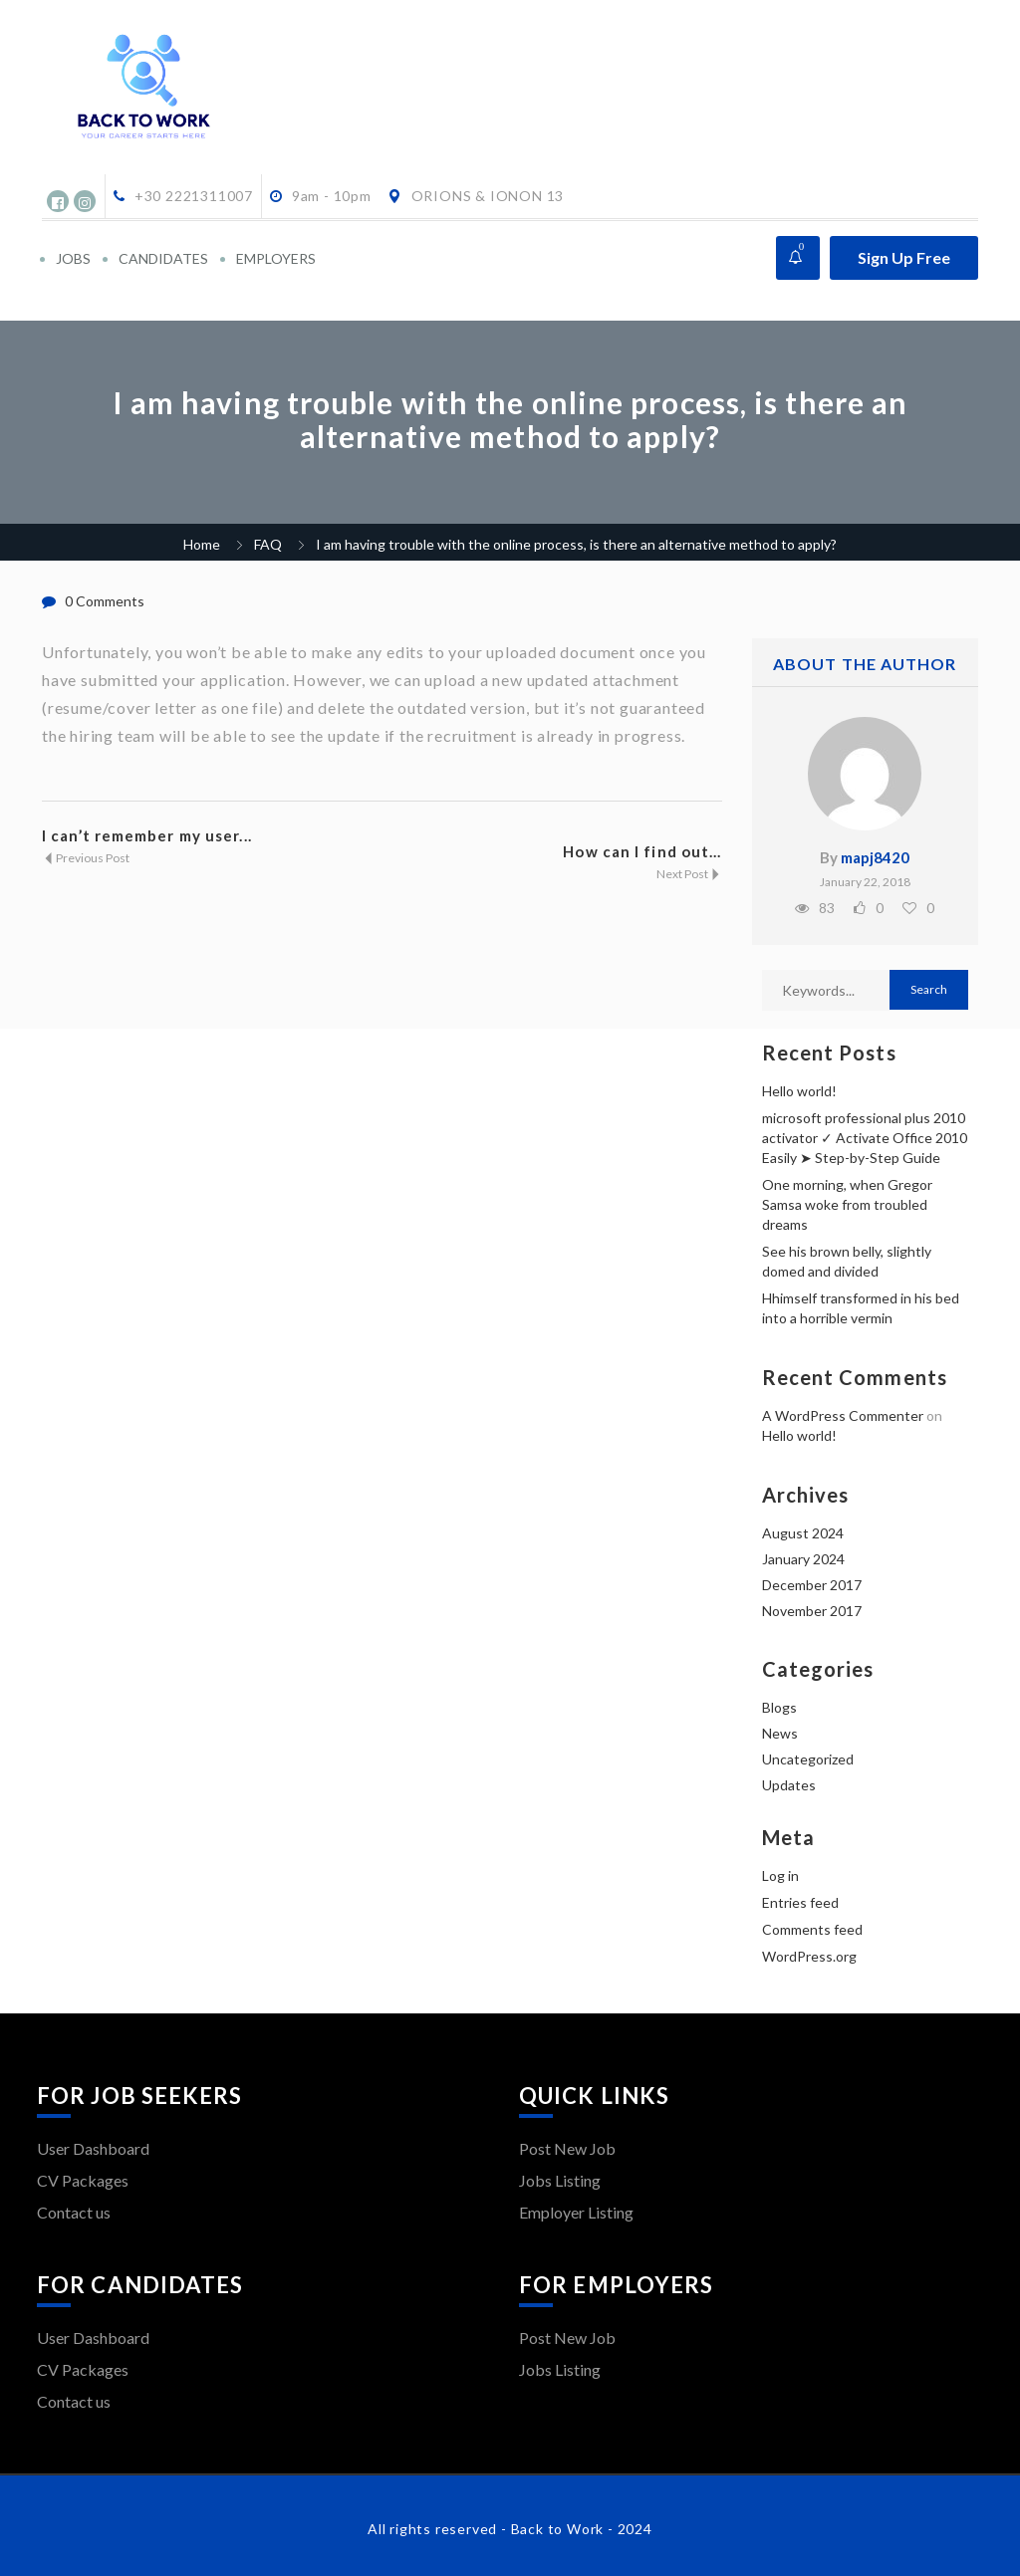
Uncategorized (808, 1759)
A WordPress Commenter (842, 1415)
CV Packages (82, 2180)
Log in (780, 1875)
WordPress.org (809, 1956)
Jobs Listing (560, 2180)
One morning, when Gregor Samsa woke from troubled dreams (847, 1204)
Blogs (779, 1707)
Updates (789, 1784)
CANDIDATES (163, 258)
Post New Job (567, 2148)
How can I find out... (642, 851)
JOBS (73, 258)
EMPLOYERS (276, 258)
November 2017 (812, 1610)
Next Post (689, 873)
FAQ (268, 544)
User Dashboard (93, 2148)
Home (201, 544)
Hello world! (799, 1090)
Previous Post (85, 857)
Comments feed (812, 1929)
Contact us (74, 2212)
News (780, 1733)
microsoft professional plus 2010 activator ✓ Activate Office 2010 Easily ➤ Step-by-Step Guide (864, 1137)
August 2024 (803, 1532)
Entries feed (800, 1902)
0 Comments (104, 600)
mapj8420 (875, 857)
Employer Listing (576, 2212)
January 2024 (803, 1558)
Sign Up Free (904, 257)
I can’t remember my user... (147, 835)
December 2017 (812, 1584)
